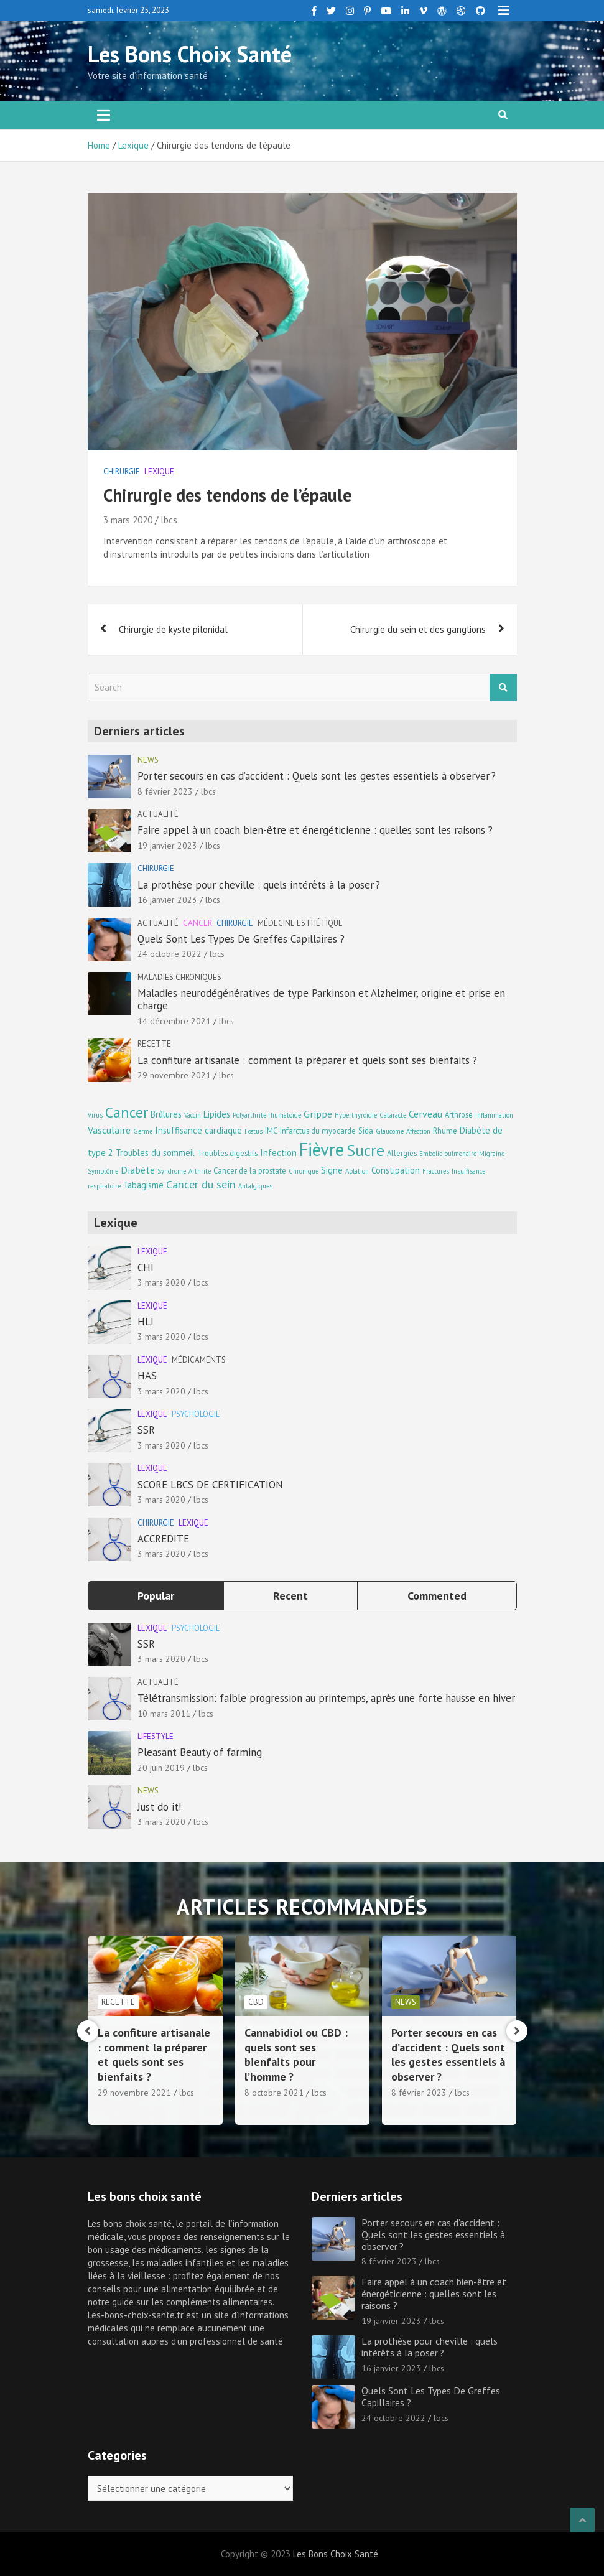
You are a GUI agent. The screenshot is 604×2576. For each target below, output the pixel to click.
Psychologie (196, 1414)
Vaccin (192, 1115)
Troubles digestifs (227, 1153)
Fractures (435, 1171)
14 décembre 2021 (174, 1021)
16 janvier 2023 (167, 899)
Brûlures (166, 1114)
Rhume (445, 1131)
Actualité (158, 814)
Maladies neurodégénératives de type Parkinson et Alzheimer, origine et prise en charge (321, 999)
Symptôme (103, 1171)
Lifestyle (155, 1736)
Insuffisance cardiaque (198, 1130)
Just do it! (159, 1807)
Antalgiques (255, 1186)
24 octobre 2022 (169, 953)
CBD (395, 2002)
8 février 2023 (165, 791)
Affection (418, 1131)
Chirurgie (121, 471)
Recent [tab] (290, 1596)
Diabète (138, 1169)
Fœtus (253, 1131)
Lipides (216, 1114)
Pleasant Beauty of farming (199, 1752)
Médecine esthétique (300, 923)
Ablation (357, 1171)
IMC (271, 1131)
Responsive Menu (504, 10)
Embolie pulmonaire (447, 1153)
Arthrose (459, 1114)
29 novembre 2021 (174, 1075)
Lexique (159, 471)
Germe (142, 1131)
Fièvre (321, 1149)
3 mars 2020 (127, 520)
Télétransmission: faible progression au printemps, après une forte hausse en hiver (326, 1698)
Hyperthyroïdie (356, 1115)
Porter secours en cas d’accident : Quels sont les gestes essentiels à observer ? (316, 776)
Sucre (365, 1150)
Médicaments (199, 1360)
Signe (332, 1170)
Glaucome (390, 1131)
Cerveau (425, 1113)
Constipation (395, 1170)
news (148, 760)
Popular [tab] (155, 1596)
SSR (146, 1430)
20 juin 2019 (161, 1767)
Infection (278, 1153)
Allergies (402, 1153)
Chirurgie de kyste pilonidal (173, 629)
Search (503, 688)
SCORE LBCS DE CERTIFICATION (210, 1484)
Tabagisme (143, 1185)
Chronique (303, 1171)
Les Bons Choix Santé (190, 53)
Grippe (318, 1113)
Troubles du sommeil (155, 1153)
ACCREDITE (163, 1539)
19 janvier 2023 (167, 845)
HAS (147, 1376)
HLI (145, 1321)
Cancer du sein (201, 1184)
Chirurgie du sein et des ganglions (418, 629)
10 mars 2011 (163, 1713)
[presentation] (87, 2031)
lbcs (168, 520)
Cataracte (392, 1115)
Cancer (197, 923)
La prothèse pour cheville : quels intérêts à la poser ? (258, 885)
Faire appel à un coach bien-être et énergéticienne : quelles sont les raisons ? (315, 830)
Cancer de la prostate (249, 1170)
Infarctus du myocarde (318, 1131)
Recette (154, 1043)
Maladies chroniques (179, 977)
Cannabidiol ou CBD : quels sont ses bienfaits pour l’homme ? (435, 2054)
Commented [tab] (437, 1596)
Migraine (491, 1153)
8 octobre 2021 (413, 2092)
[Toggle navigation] (103, 115)
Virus (95, 1115)
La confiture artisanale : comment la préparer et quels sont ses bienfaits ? (307, 1060)
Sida (365, 1131)
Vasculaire (109, 1129)
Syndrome (171, 1171)
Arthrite (199, 1171)
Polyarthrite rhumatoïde (267, 1115)
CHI (145, 1267)
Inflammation (494, 1115)
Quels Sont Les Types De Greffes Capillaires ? (241, 939)
